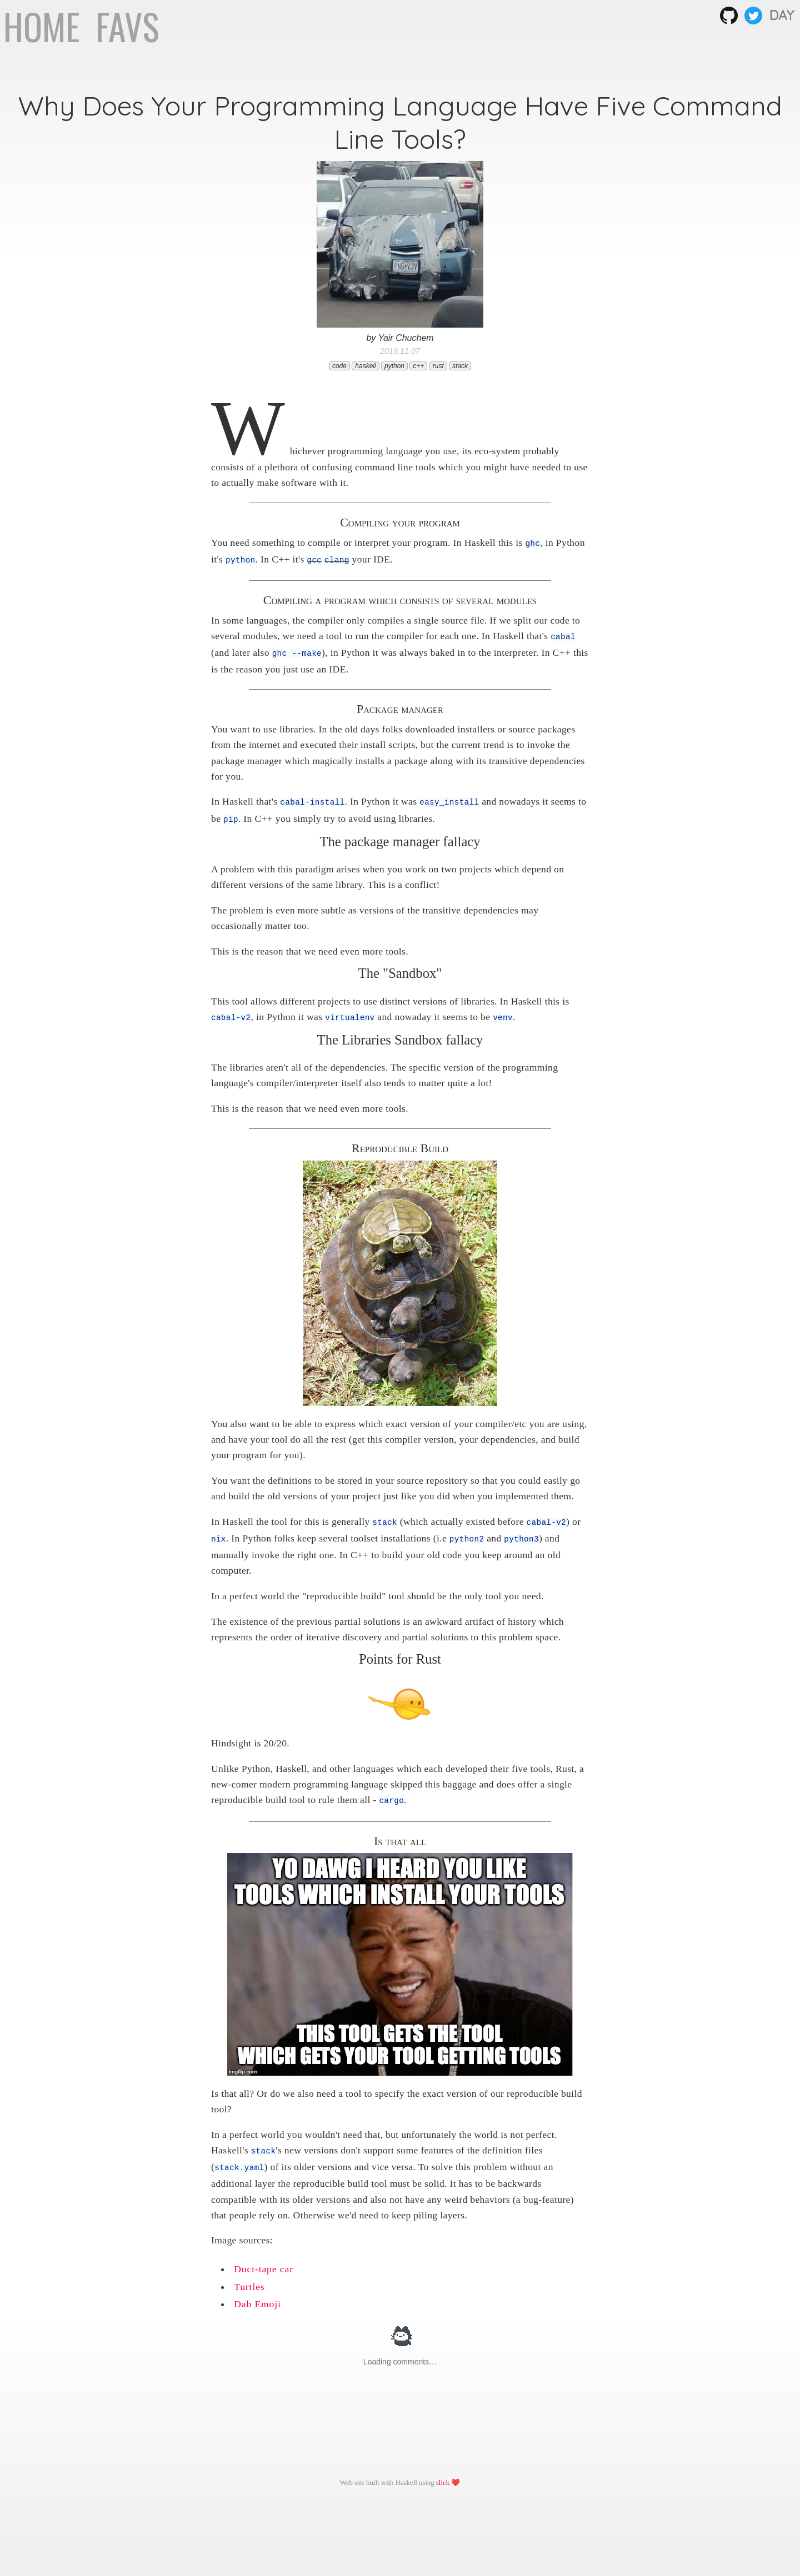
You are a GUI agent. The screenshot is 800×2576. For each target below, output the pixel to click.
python (394, 366)
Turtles (249, 2280)
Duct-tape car (263, 2262)
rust (438, 366)
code (339, 366)
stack (460, 366)
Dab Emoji (257, 2297)
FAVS (127, 26)
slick (442, 2476)
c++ (418, 366)
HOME (45, 26)
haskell (365, 366)
